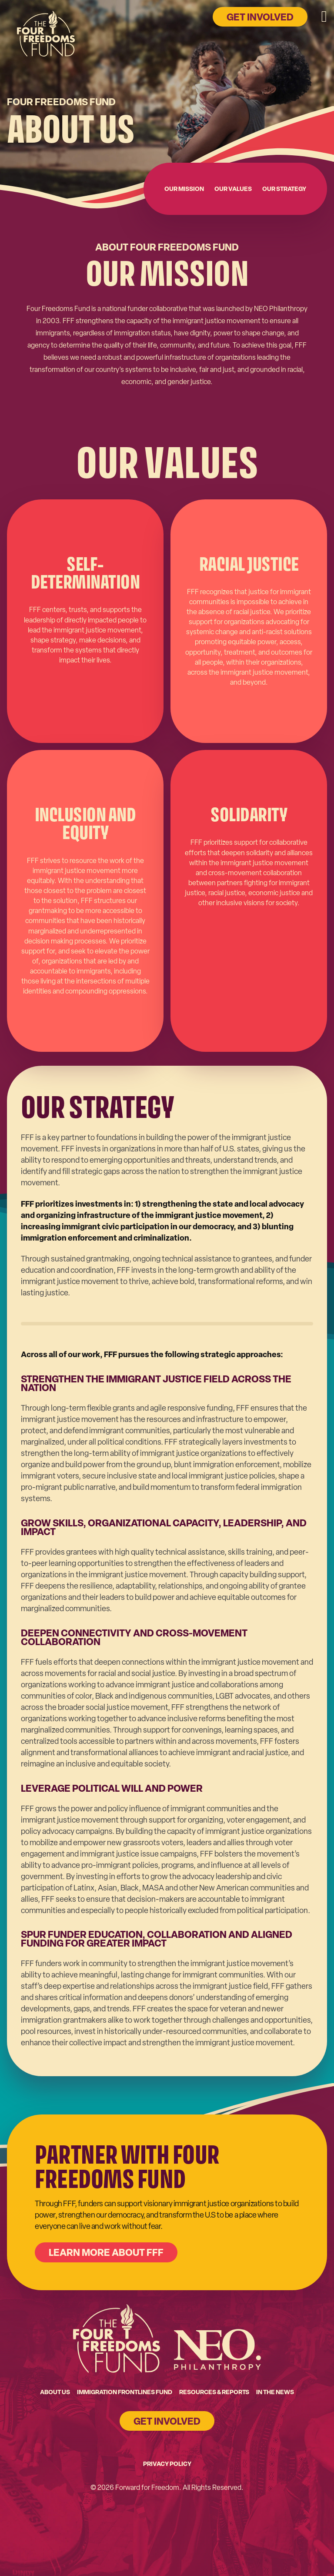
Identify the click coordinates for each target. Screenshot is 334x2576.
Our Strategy (284, 188)
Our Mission (184, 188)
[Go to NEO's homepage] (217, 2349)
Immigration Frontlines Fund (124, 2392)
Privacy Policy (167, 2463)
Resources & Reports (214, 2392)
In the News (275, 2392)
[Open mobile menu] (324, 17)
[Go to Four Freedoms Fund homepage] (116, 2338)
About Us (55, 2392)
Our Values (233, 188)
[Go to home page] (46, 39)
